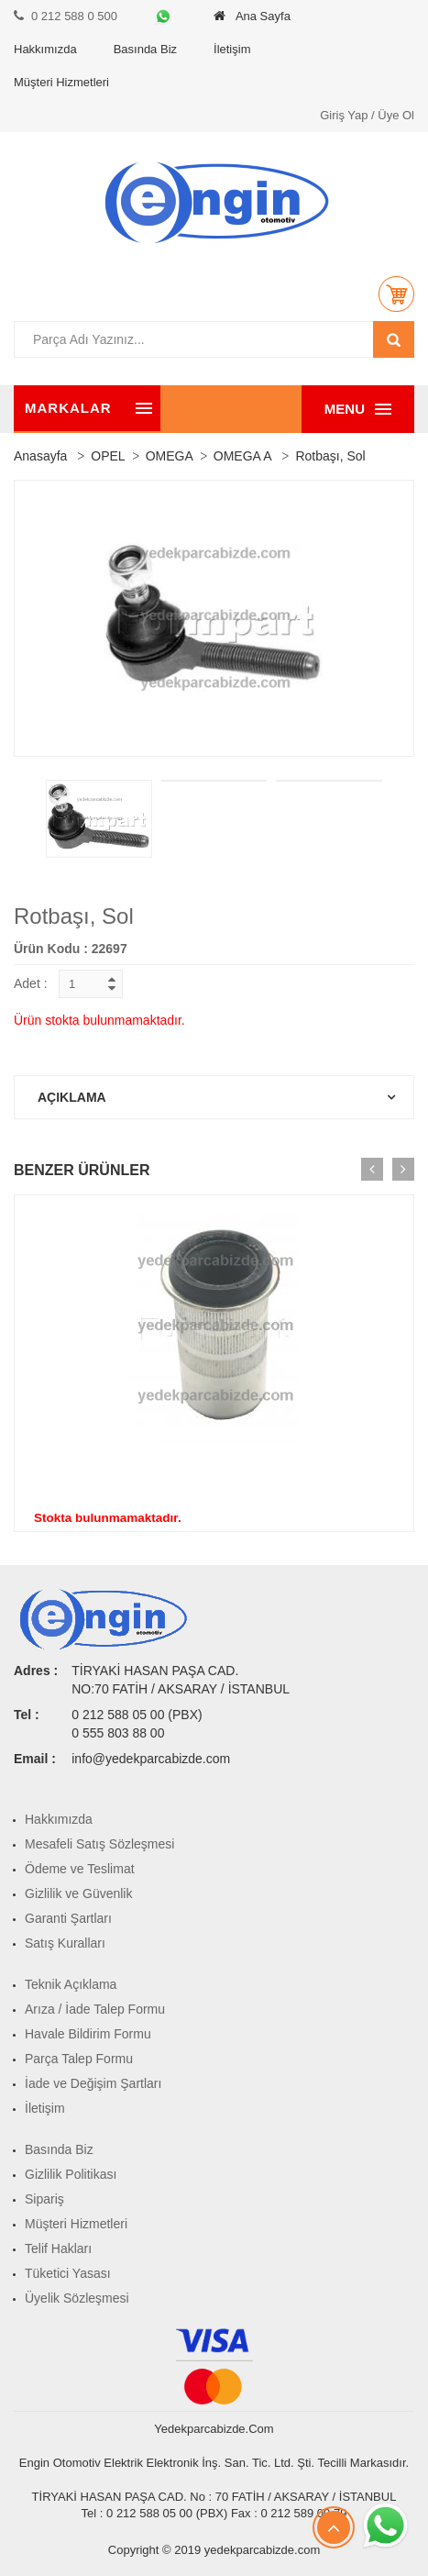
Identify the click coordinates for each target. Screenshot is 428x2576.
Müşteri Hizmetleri (61, 82)
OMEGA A (243, 456)
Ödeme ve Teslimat (80, 1868)
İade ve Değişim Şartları (93, 2083)
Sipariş (44, 2199)
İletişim (232, 49)
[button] (396, 293)
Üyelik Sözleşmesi (77, 2298)
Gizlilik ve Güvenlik (78, 1893)
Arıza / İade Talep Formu (95, 2009)
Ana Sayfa (252, 16)
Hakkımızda (45, 49)
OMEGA (169, 456)
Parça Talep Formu (79, 2058)
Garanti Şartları (68, 1918)
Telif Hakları (58, 2248)
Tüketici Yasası (68, 2273)
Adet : (31, 983)
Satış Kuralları (65, 1943)
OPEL (108, 456)
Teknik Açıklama (70, 1984)
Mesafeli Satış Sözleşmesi (99, 1844)
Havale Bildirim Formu (88, 2033)
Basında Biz (145, 49)
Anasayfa (40, 456)
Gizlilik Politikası (70, 2174)
